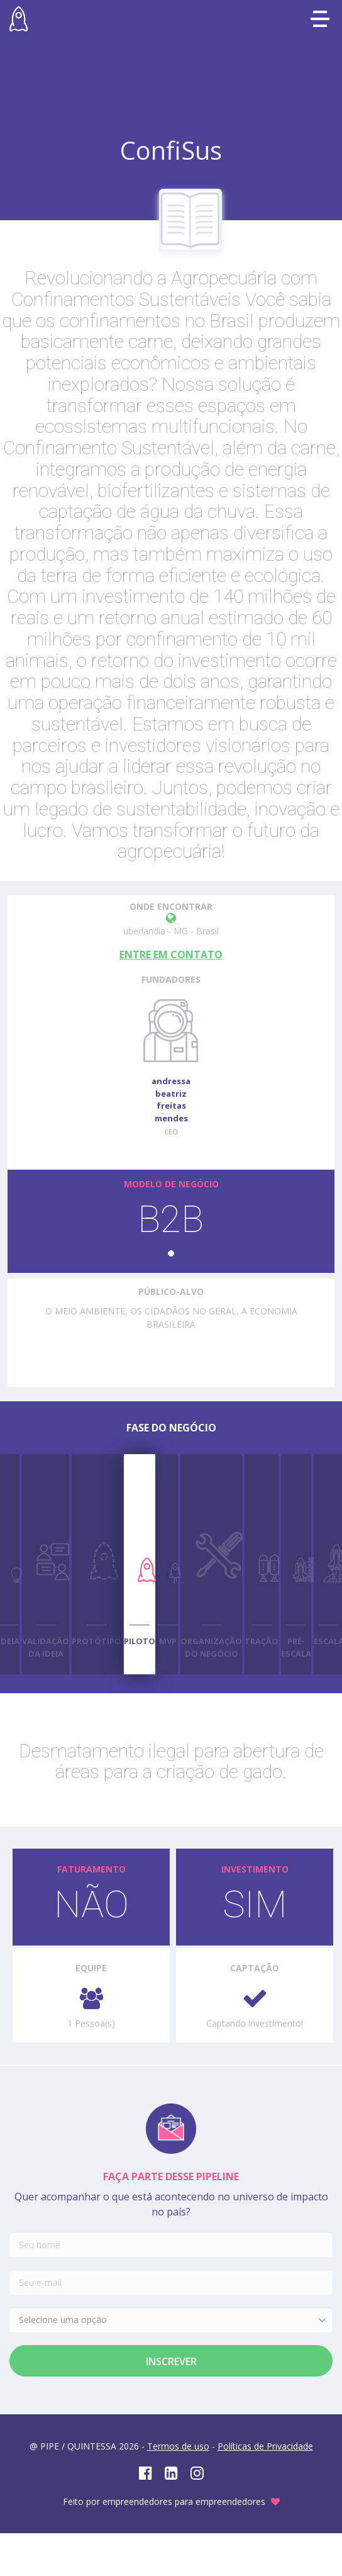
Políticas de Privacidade (265, 2446)
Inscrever (171, 2361)
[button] (171, 1253)
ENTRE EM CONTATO (171, 954)
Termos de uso (178, 2446)
